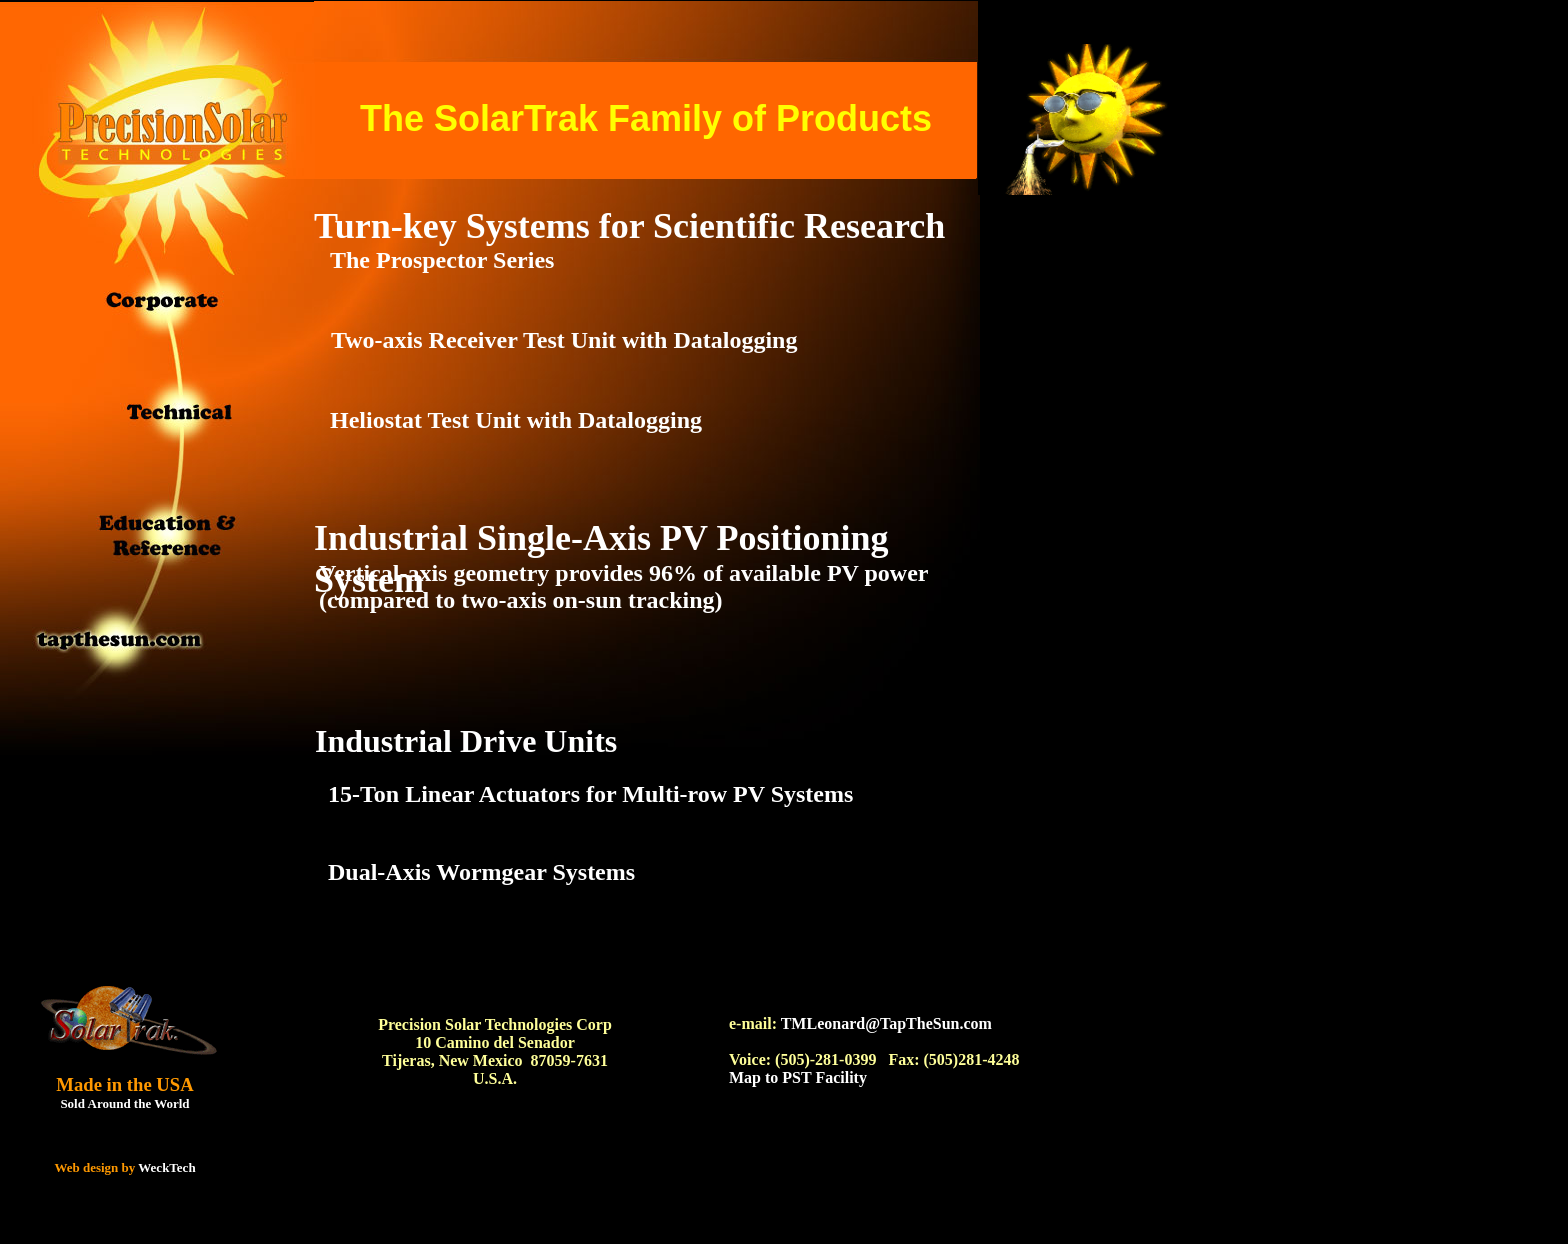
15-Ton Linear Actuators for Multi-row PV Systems (590, 794)
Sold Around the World (124, 1103)
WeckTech (166, 1167)
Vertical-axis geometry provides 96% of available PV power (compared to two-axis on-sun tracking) (623, 586)
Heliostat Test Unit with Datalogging (516, 420)
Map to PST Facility (798, 1077)
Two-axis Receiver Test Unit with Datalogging (564, 340)
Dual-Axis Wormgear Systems (481, 872)
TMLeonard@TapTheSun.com (886, 1023)
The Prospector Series (442, 260)
